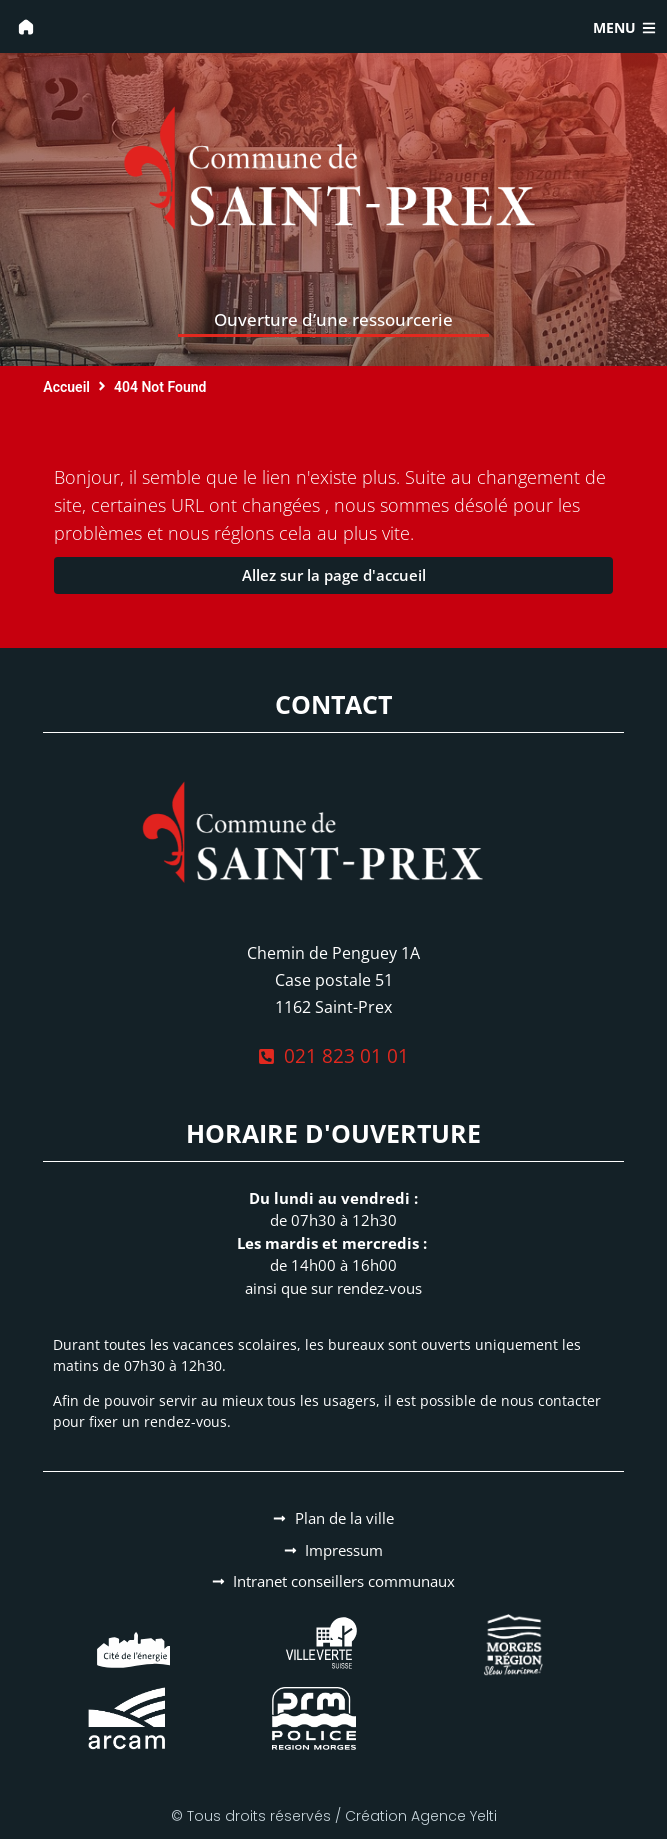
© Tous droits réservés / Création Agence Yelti (334, 1816)
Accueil (66, 387)
